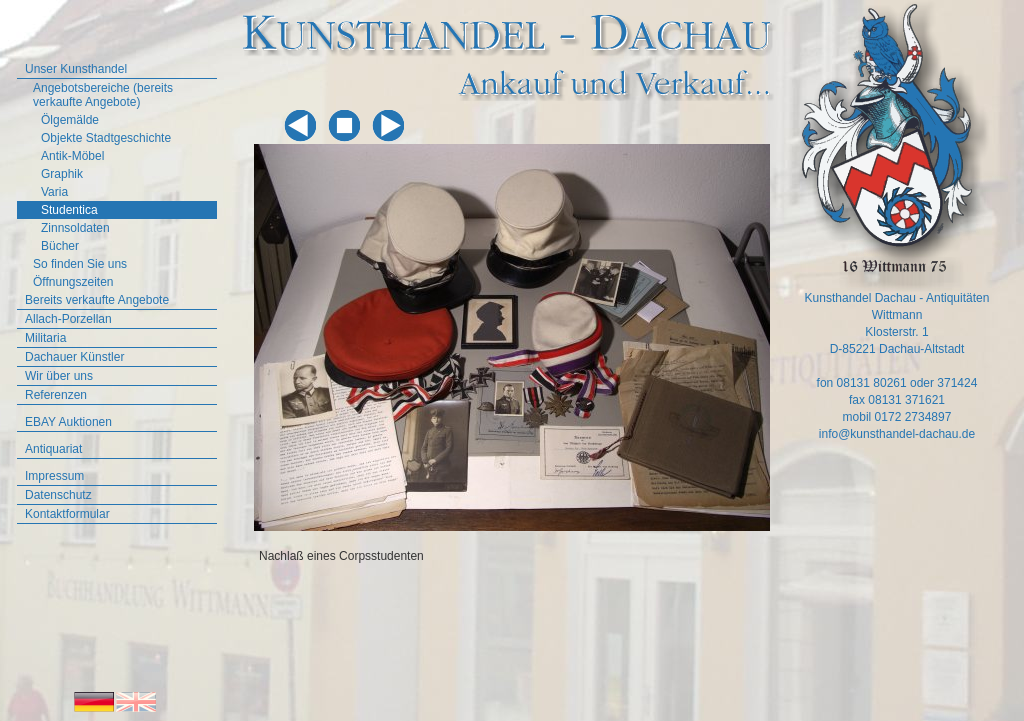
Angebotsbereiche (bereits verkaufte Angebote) (103, 95)
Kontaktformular (67, 514)
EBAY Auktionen (68, 422)
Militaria (45, 338)
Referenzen (56, 395)
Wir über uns (59, 376)
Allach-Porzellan (68, 319)
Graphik (62, 174)
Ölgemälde (70, 120)
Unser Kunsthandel (76, 69)
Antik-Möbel (72, 156)
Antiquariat (53, 449)
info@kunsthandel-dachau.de (897, 434)
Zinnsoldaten (75, 228)
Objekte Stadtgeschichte (106, 138)
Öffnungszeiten (73, 282)
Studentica (69, 210)
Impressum (54, 476)
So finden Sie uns (80, 264)
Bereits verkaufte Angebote (97, 300)
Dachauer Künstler (74, 357)
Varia (54, 192)
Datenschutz (58, 495)
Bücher (60, 246)
